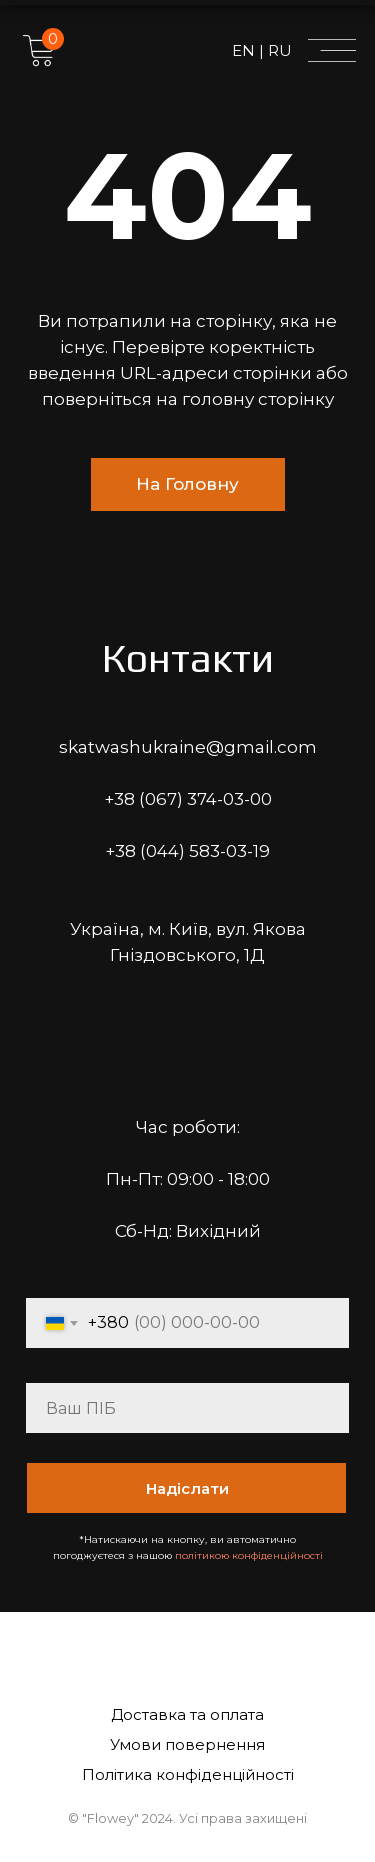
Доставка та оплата (187, 1714)
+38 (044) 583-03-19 (187, 851)
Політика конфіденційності (188, 1774)
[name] (187, 1408)
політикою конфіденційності (249, 1555)
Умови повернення (187, 1744)
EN (245, 50)
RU (278, 50)
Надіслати (187, 1488)
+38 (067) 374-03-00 (188, 799)
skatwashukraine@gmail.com (188, 747)
